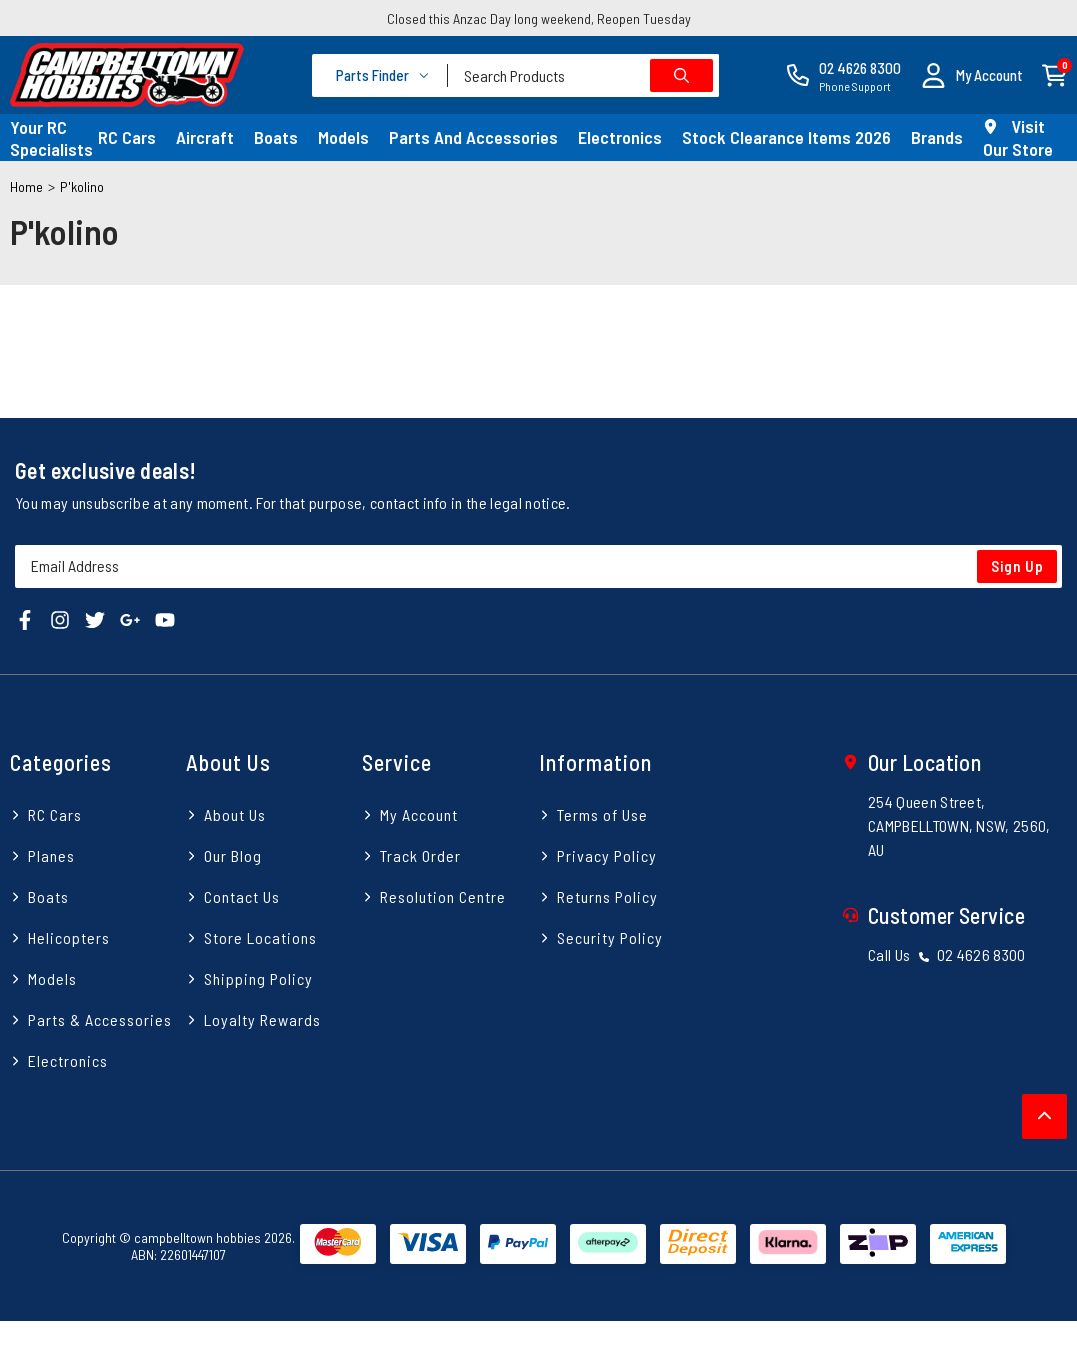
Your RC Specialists (51, 138)
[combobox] (583, 75)
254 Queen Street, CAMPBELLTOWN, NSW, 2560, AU (959, 825)
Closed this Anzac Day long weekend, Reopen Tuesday (539, 18)
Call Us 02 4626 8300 (947, 954)
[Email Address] (538, 566)
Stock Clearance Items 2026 (786, 137)
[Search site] (681, 75)
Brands (937, 137)
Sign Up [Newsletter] (1017, 566)
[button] (972, 75)
